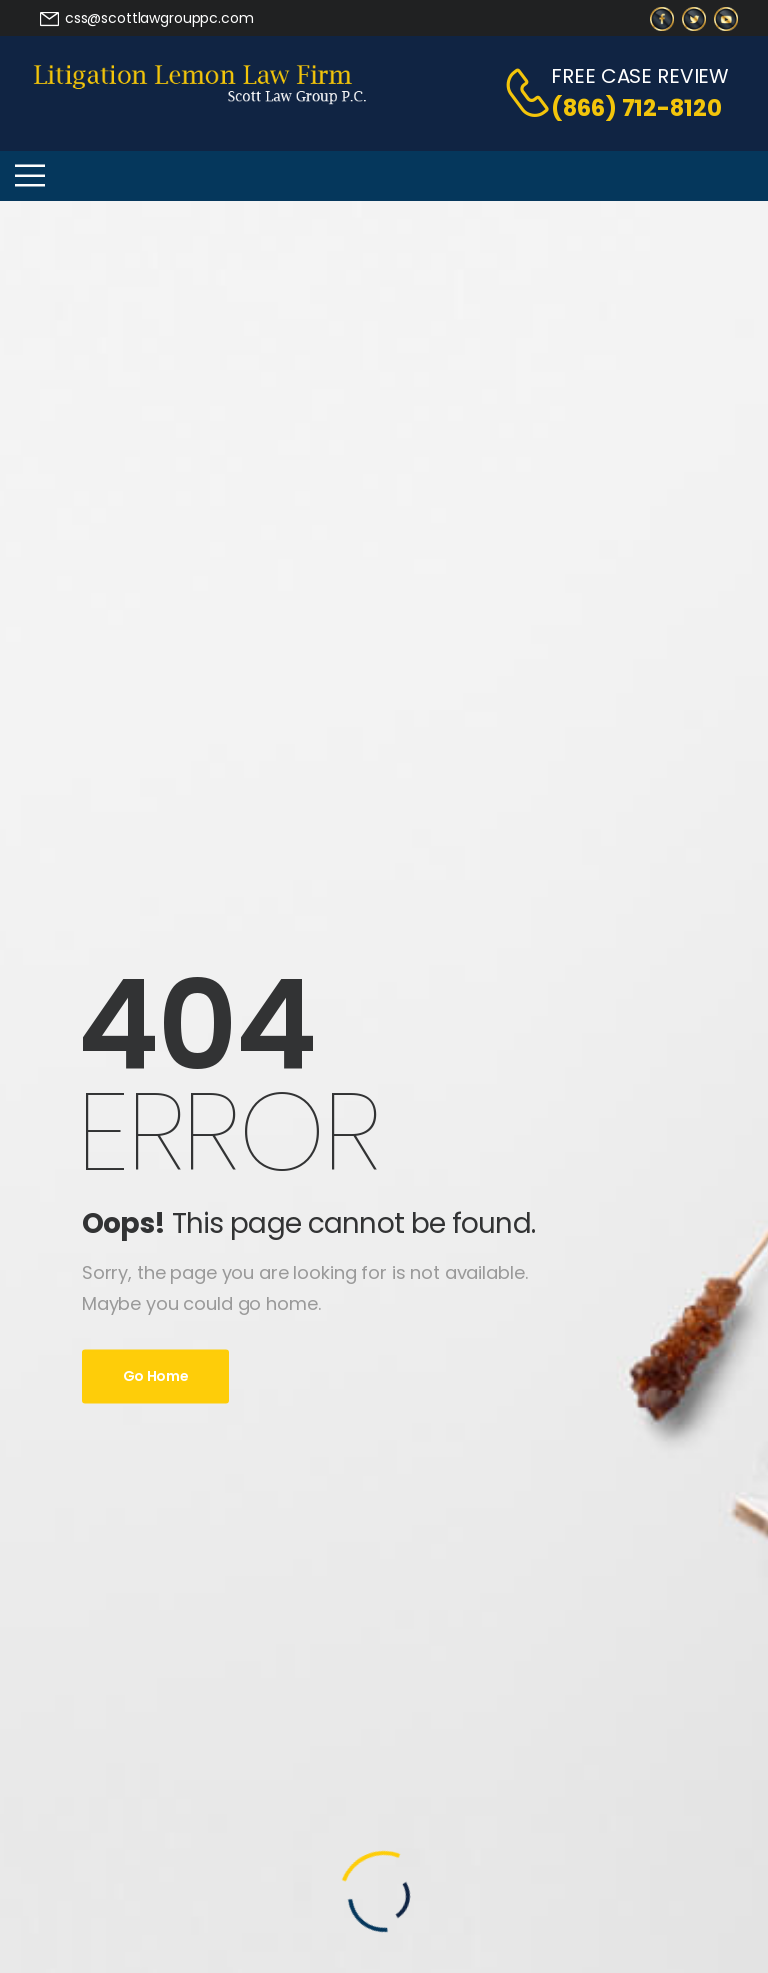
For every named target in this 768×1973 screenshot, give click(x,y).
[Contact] (517, 93)
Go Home (156, 1377)
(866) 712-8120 (636, 108)
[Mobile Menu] (30, 176)
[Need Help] (147, 18)
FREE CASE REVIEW (640, 76)
